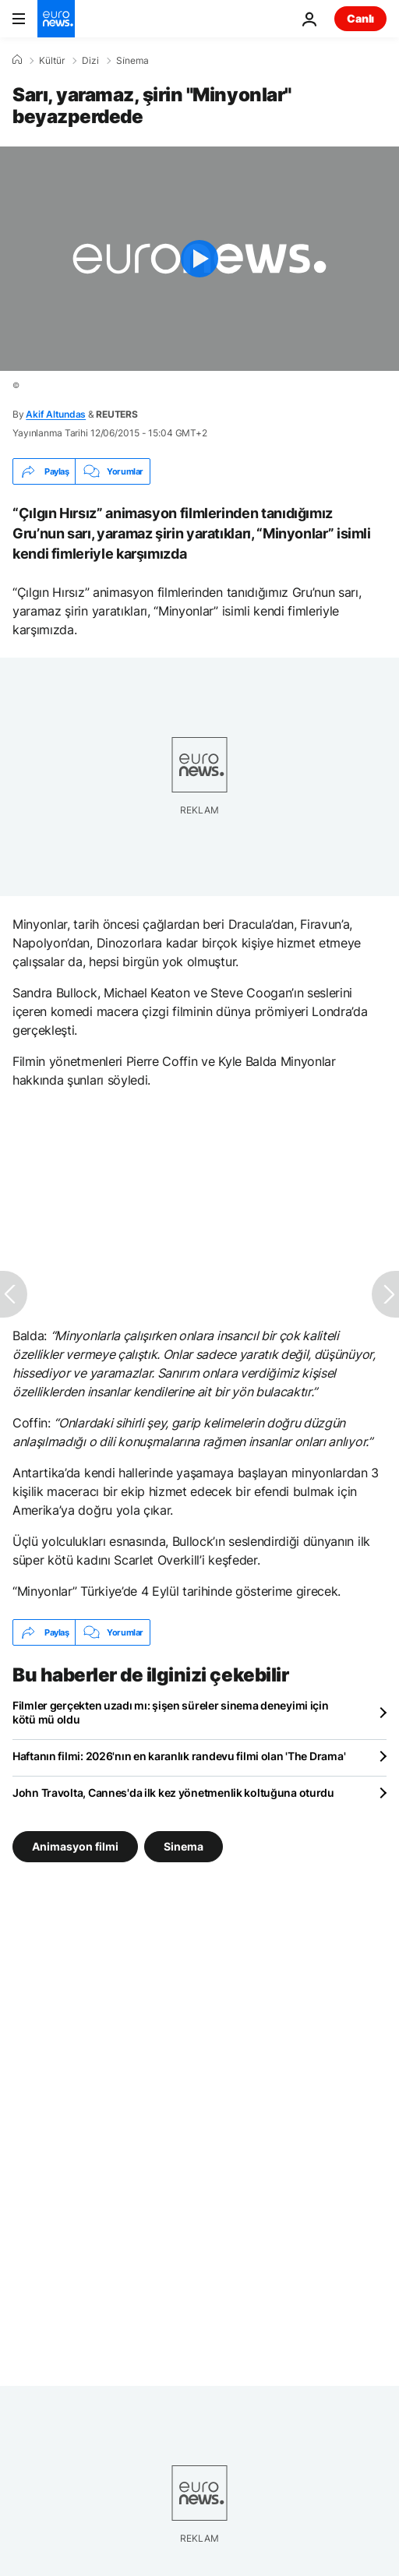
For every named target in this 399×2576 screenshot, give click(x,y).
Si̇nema (132, 60)
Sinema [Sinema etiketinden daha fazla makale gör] (183, 1846)
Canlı (360, 18)
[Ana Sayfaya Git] (56, 18)
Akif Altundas (56, 414)
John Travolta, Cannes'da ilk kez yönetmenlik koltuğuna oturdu (173, 1792)
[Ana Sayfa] (17, 60)
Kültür (52, 60)
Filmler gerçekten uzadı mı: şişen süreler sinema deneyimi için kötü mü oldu (170, 1712)
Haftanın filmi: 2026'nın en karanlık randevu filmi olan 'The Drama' (178, 1756)
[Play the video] (199, 258)
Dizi (90, 60)
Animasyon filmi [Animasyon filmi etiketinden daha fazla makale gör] (75, 1846)
